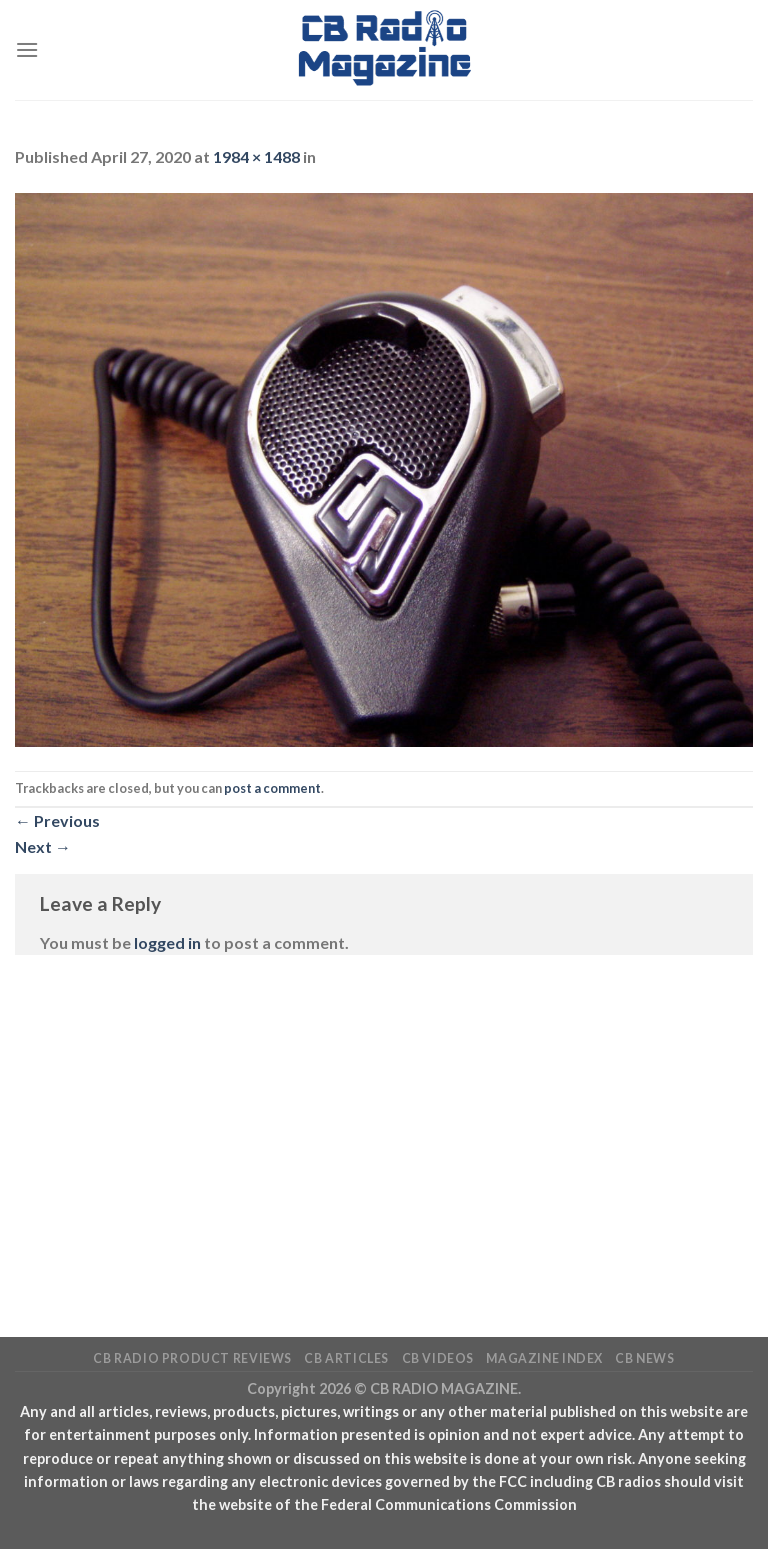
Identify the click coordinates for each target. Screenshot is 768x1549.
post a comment (272, 788)
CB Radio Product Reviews (192, 1358)
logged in (167, 942)
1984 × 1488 (256, 156)
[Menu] (27, 49)
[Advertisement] (384, 1116)
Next (43, 846)
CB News (644, 1358)
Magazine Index (544, 1358)
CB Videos (438, 1358)
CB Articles (346, 1358)
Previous (57, 820)
